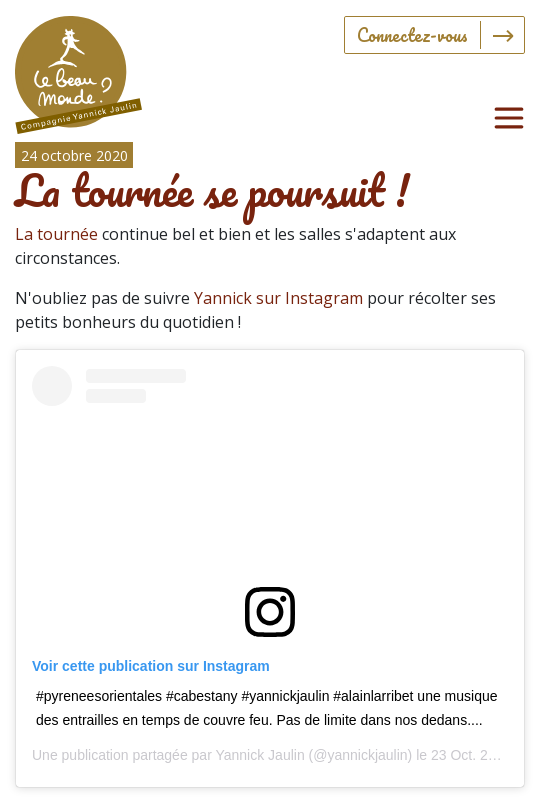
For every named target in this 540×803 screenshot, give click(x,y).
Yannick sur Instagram (278, 298)
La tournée (56, 234)
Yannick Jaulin (259, 755)
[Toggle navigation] (509, 118)
